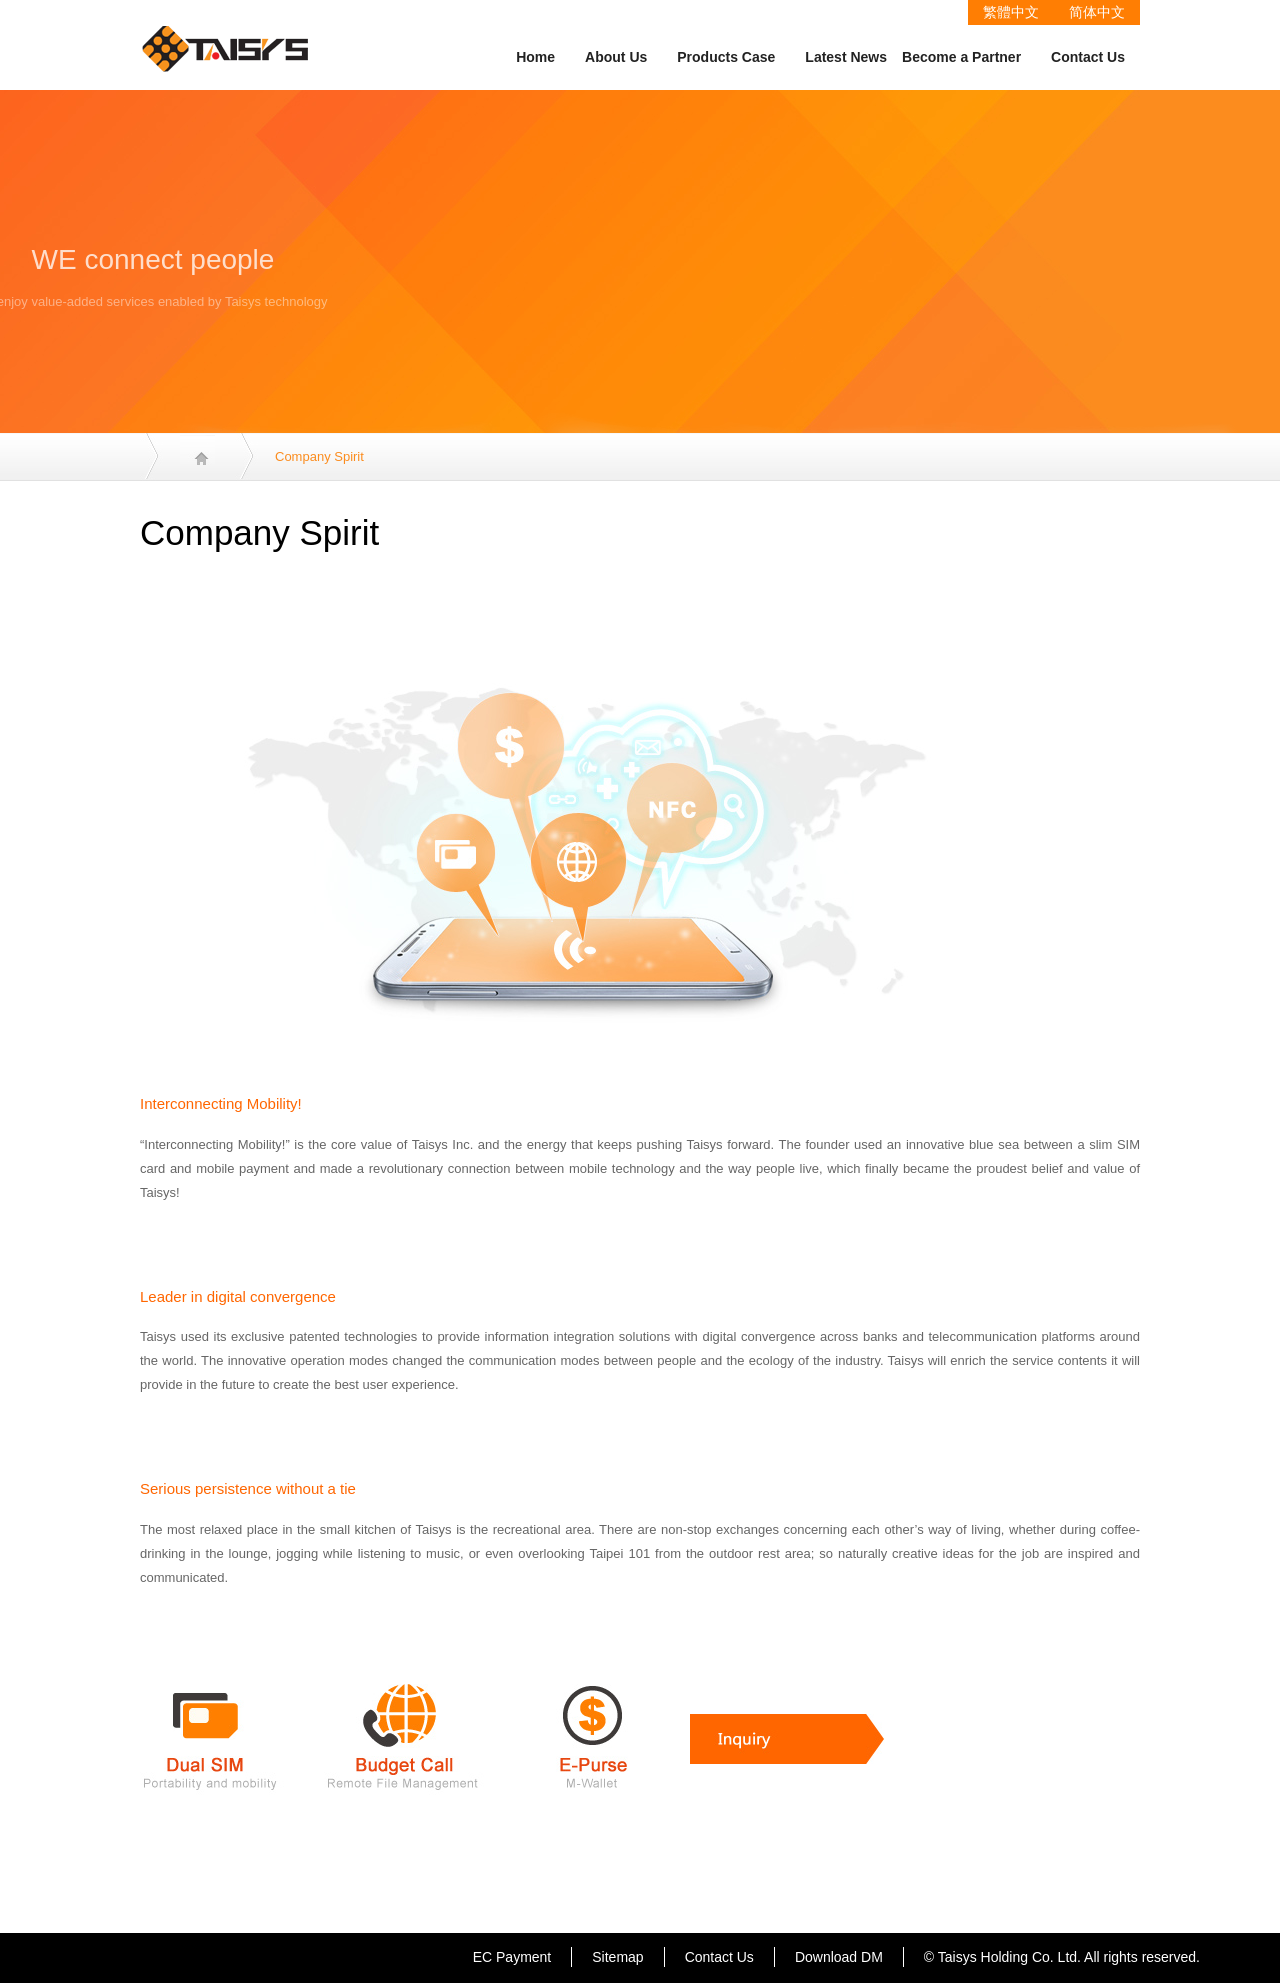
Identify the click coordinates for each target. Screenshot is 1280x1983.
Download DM (839, 1957)
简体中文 (1097, 12)
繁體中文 (1011, 12)
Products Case (726, 57)
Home (535, 57)
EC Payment (512, 1957)
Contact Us (1088, 57)
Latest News (846, 57)
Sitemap (617, 1957)
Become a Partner (961, 57)
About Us (616, 57)
